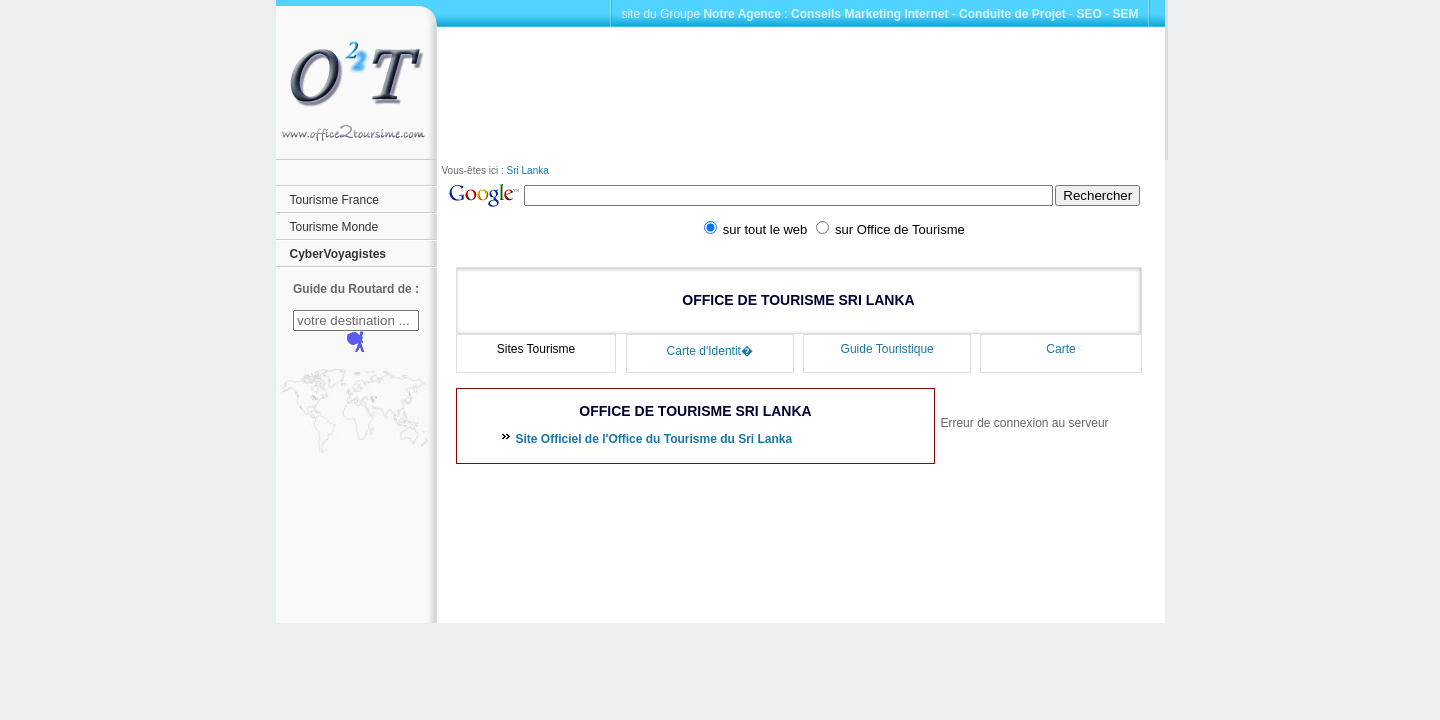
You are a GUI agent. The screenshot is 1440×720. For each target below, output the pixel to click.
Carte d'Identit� (710, 351)
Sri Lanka (528, 170)
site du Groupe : (704, 14)
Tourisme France (334, 200)
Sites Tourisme (536, 349)
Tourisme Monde (334, 227)
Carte (1060, 349)
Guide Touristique (887, 349)
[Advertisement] (801, 94)
